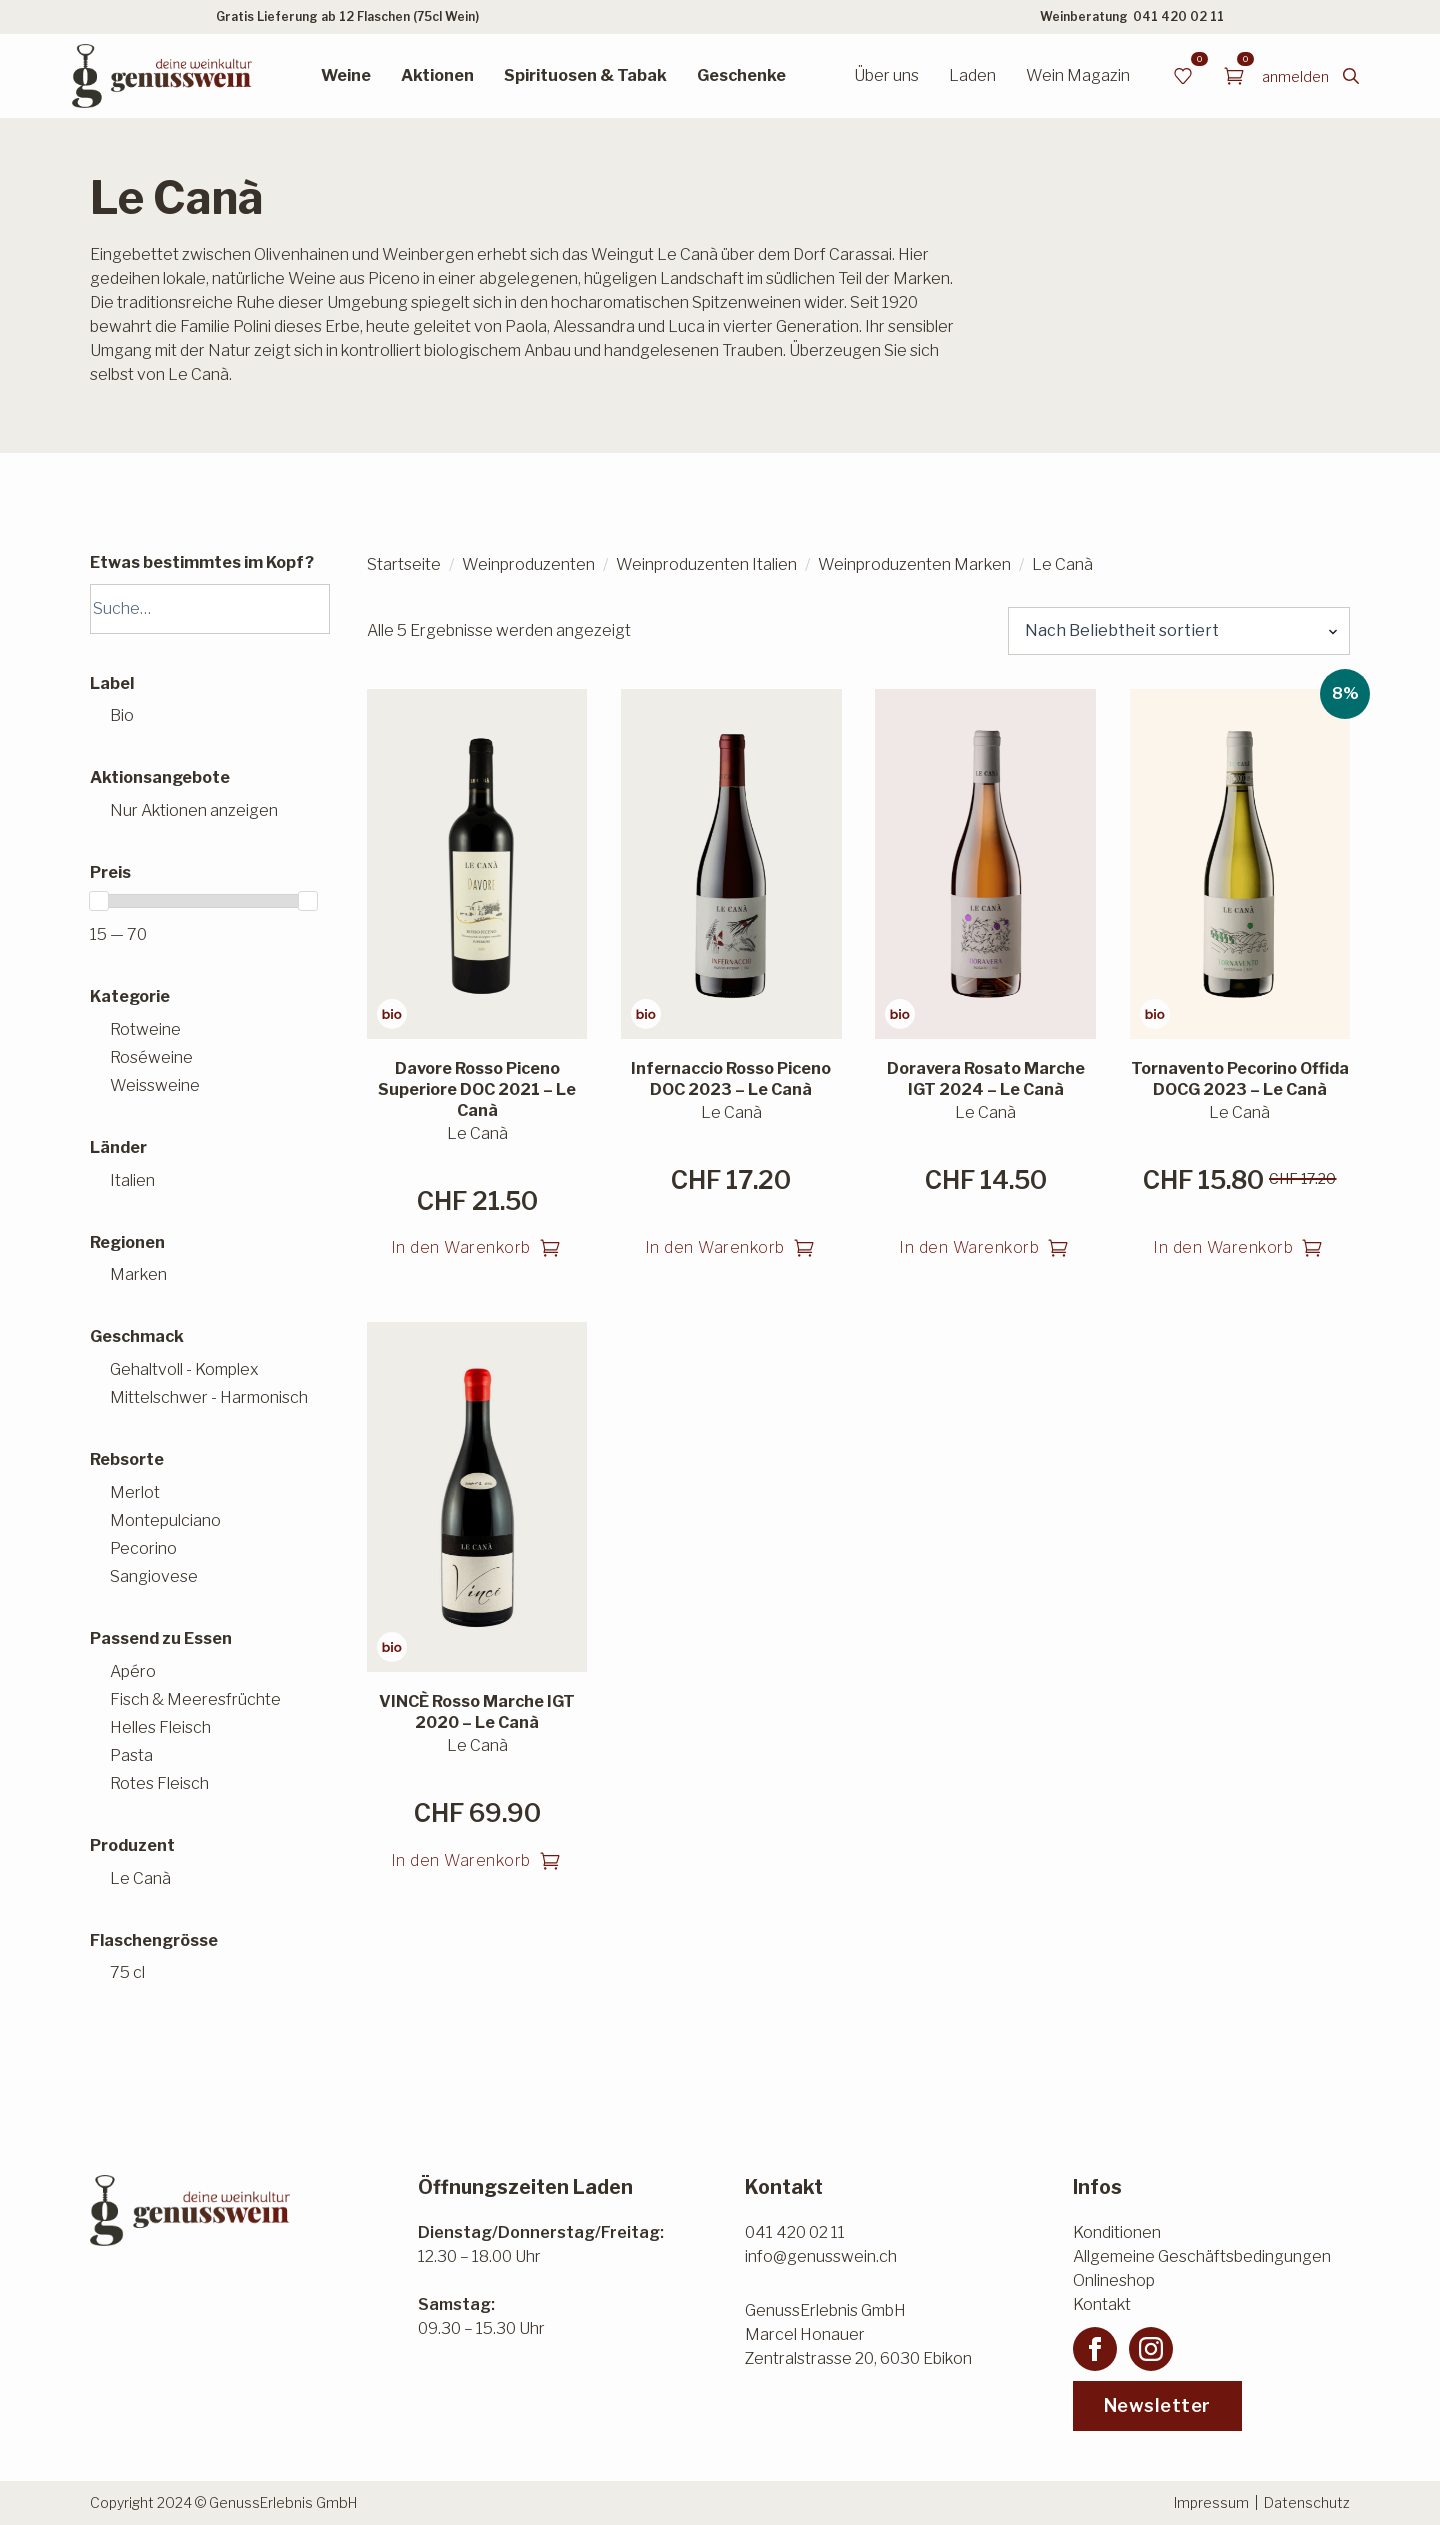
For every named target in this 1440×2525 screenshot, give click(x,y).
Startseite (404, 564)
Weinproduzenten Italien (706, 564)
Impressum (1211, 2502)
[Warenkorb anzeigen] (1234, 76)
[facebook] (1095, 2349)
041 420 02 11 (1178, 16)
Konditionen (1117, 2232)
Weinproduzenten (528, 564)
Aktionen (437, 75)
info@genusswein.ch (821, 2256)
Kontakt (1102, 2304)
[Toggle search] (1351, 76)
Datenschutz (1307, 2502)
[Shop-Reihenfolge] (1179, 631)
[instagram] (1151, 2349)
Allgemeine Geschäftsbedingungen (1202, 2256)
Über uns (886, 75)
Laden (972, 75)
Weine (346, 75)
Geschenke (741, 75)
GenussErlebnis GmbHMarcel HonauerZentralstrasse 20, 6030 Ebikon (858, 2334)
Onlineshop (1114, 2280)
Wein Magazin (1078, 75)
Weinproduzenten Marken (914, 564)
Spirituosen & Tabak (585, 75)
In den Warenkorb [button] (461, 1247)
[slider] (99, 901)
